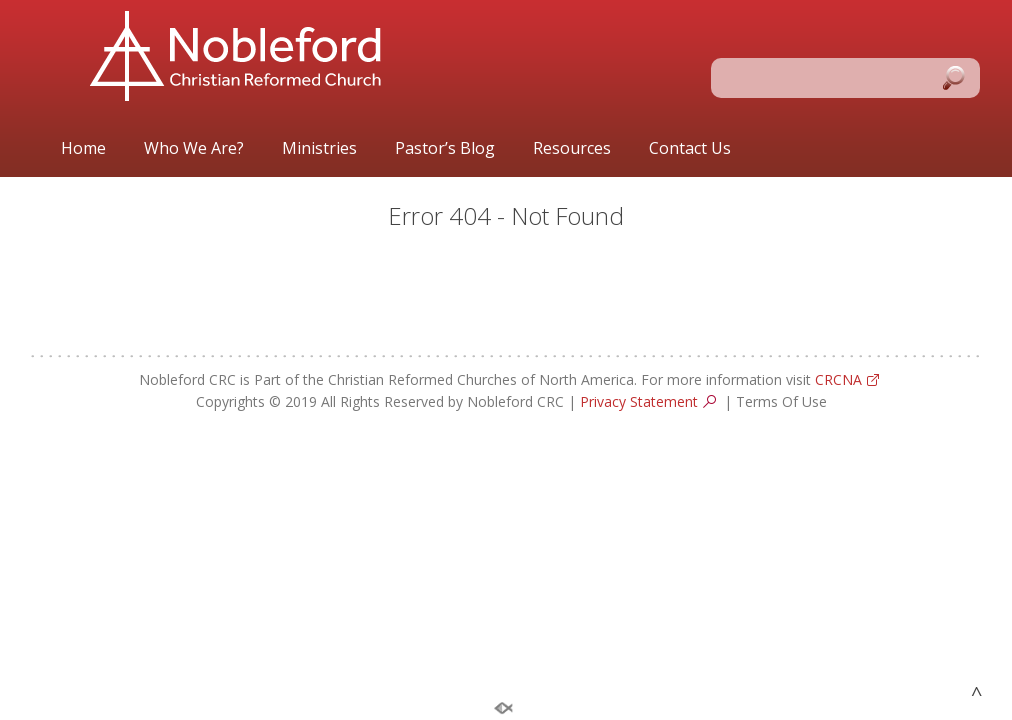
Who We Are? (194, 148)
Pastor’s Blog (445, 148)
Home (83, 148)
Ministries (319, 148)
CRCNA (838, 379)
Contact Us (690, 148)
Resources (572, 148)
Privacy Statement (639, 401)
